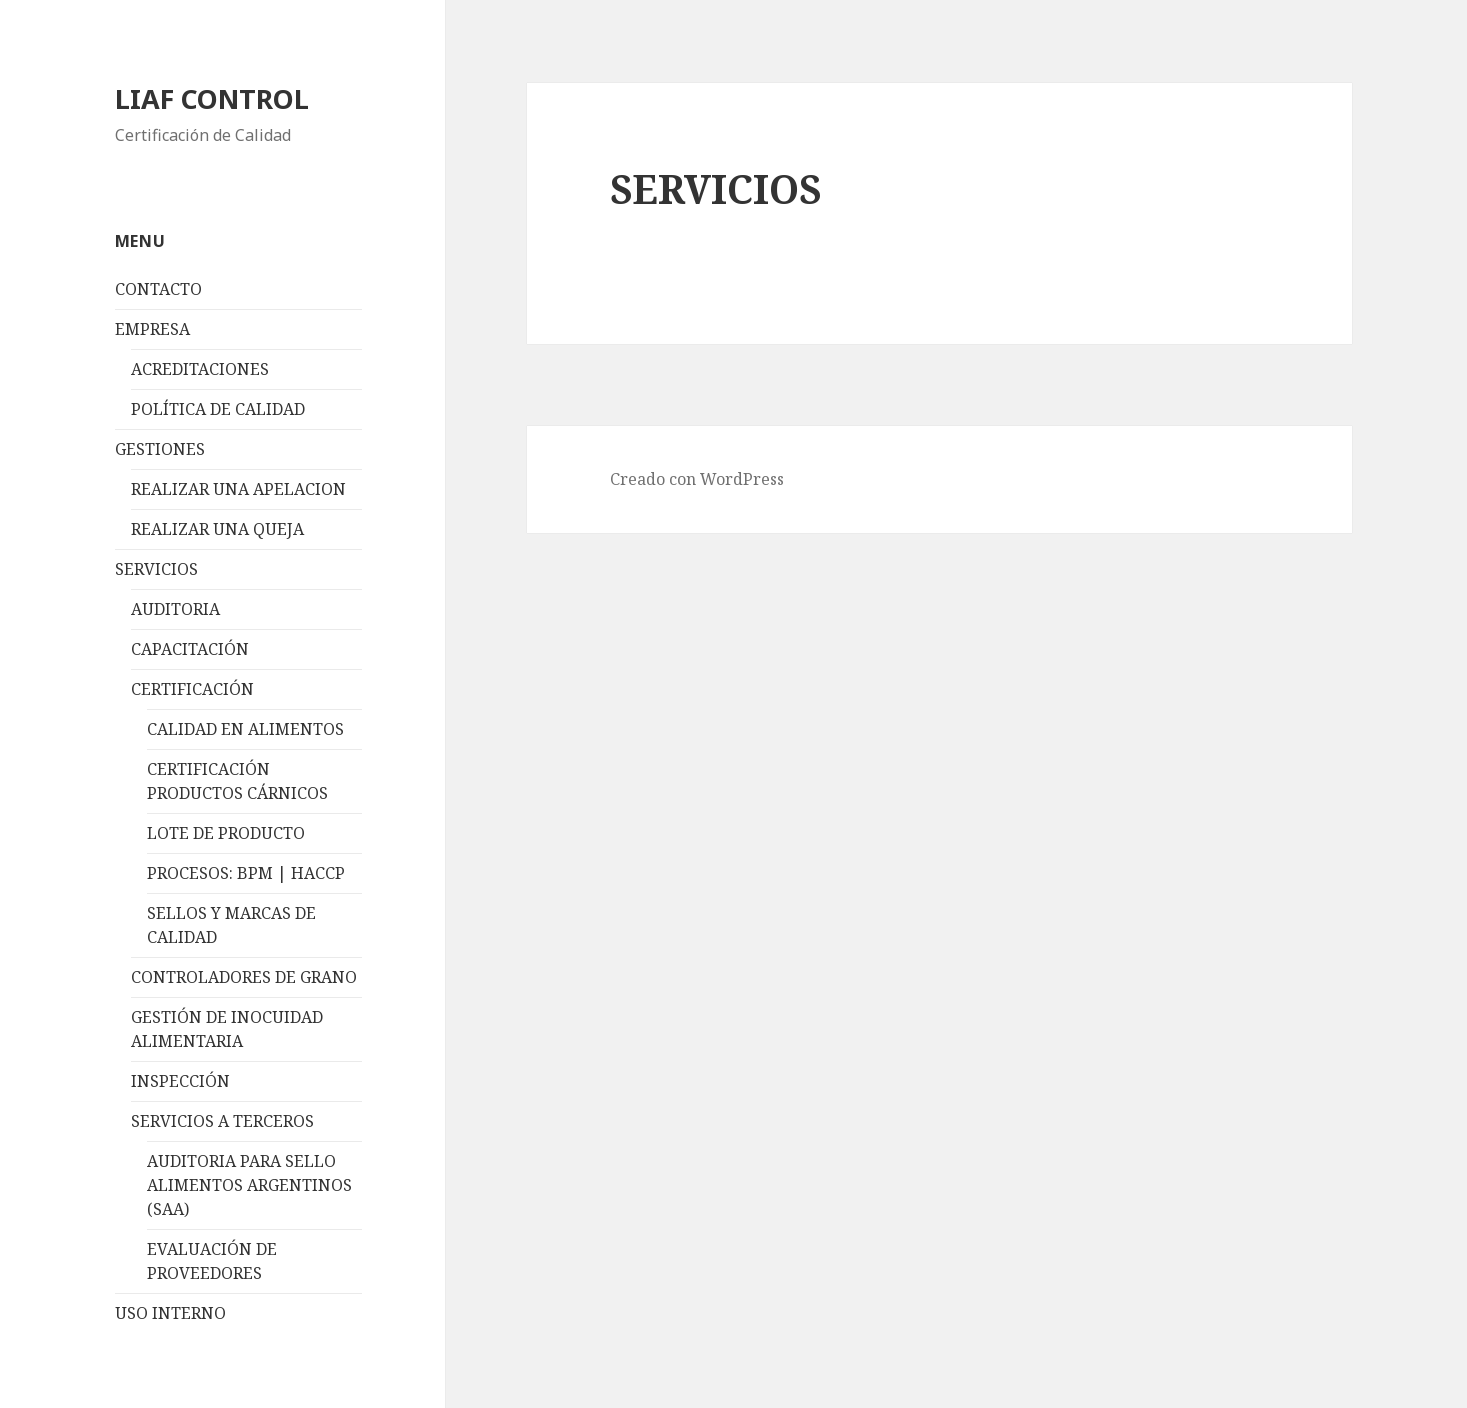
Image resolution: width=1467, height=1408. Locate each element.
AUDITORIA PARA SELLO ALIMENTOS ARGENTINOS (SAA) (249, 1185)
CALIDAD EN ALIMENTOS (245, 729)
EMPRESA (152, 329)
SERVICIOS (156, 569)
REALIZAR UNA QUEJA (217, 529)
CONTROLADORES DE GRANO (244, 977)
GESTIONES (160, 449)
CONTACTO (158, 289)
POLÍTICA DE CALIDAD (218, 409)
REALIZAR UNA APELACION (238, 489)
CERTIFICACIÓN (192, 689)
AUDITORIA (175, 609)
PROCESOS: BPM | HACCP (246, 873)
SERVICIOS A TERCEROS (222, 1121)
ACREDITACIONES (200, 369)
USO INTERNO (170, 1313)
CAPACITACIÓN (190, 649)
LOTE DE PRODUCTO (226, 833)
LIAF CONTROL (212, 98)
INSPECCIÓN (180, 1081)
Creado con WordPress (697, 479)
